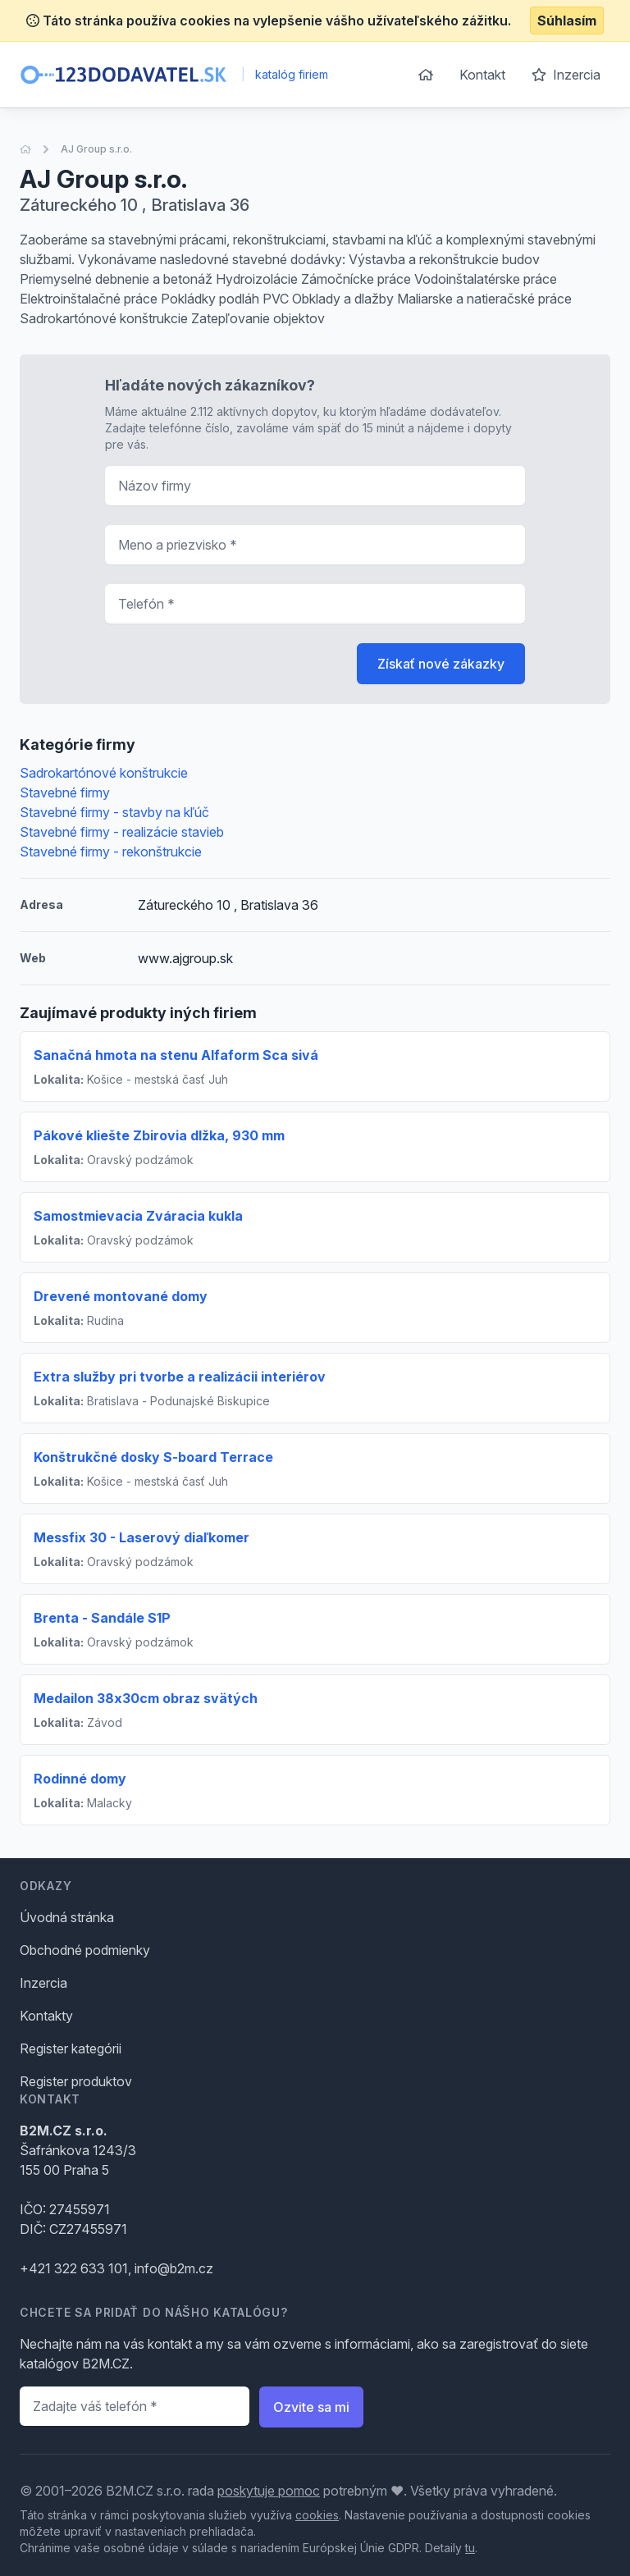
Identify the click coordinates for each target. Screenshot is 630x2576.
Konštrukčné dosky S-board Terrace (153, 1457)
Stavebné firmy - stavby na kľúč (114, 812)
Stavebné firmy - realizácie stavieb (122, 832)
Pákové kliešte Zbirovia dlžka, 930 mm (159, 1135)
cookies (317, 2515)
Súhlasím (566, 20)
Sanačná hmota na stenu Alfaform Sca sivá (176, 1055)
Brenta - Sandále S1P (102, 1618)
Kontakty (46, 2015)
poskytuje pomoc (268, 2490)
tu (470, 2548)
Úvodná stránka (67, 1917)
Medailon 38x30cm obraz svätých (146, 1698)
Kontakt (482, 74)
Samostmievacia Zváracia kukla (138, 1216)
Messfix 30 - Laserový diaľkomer (141, 1537)
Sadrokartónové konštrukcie (104, 773)
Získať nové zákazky (440, 663)
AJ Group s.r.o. (96, 149)
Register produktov (76, 2081)
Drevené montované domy (121, 1296)
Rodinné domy (80, 1778)
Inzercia (566, 74)
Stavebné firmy (65, 792)
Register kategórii (70, 2048)
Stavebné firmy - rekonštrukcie (111, 851)
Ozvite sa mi (311, 2407)
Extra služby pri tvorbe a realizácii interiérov (180, 1376)
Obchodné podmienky (85, 1950)
